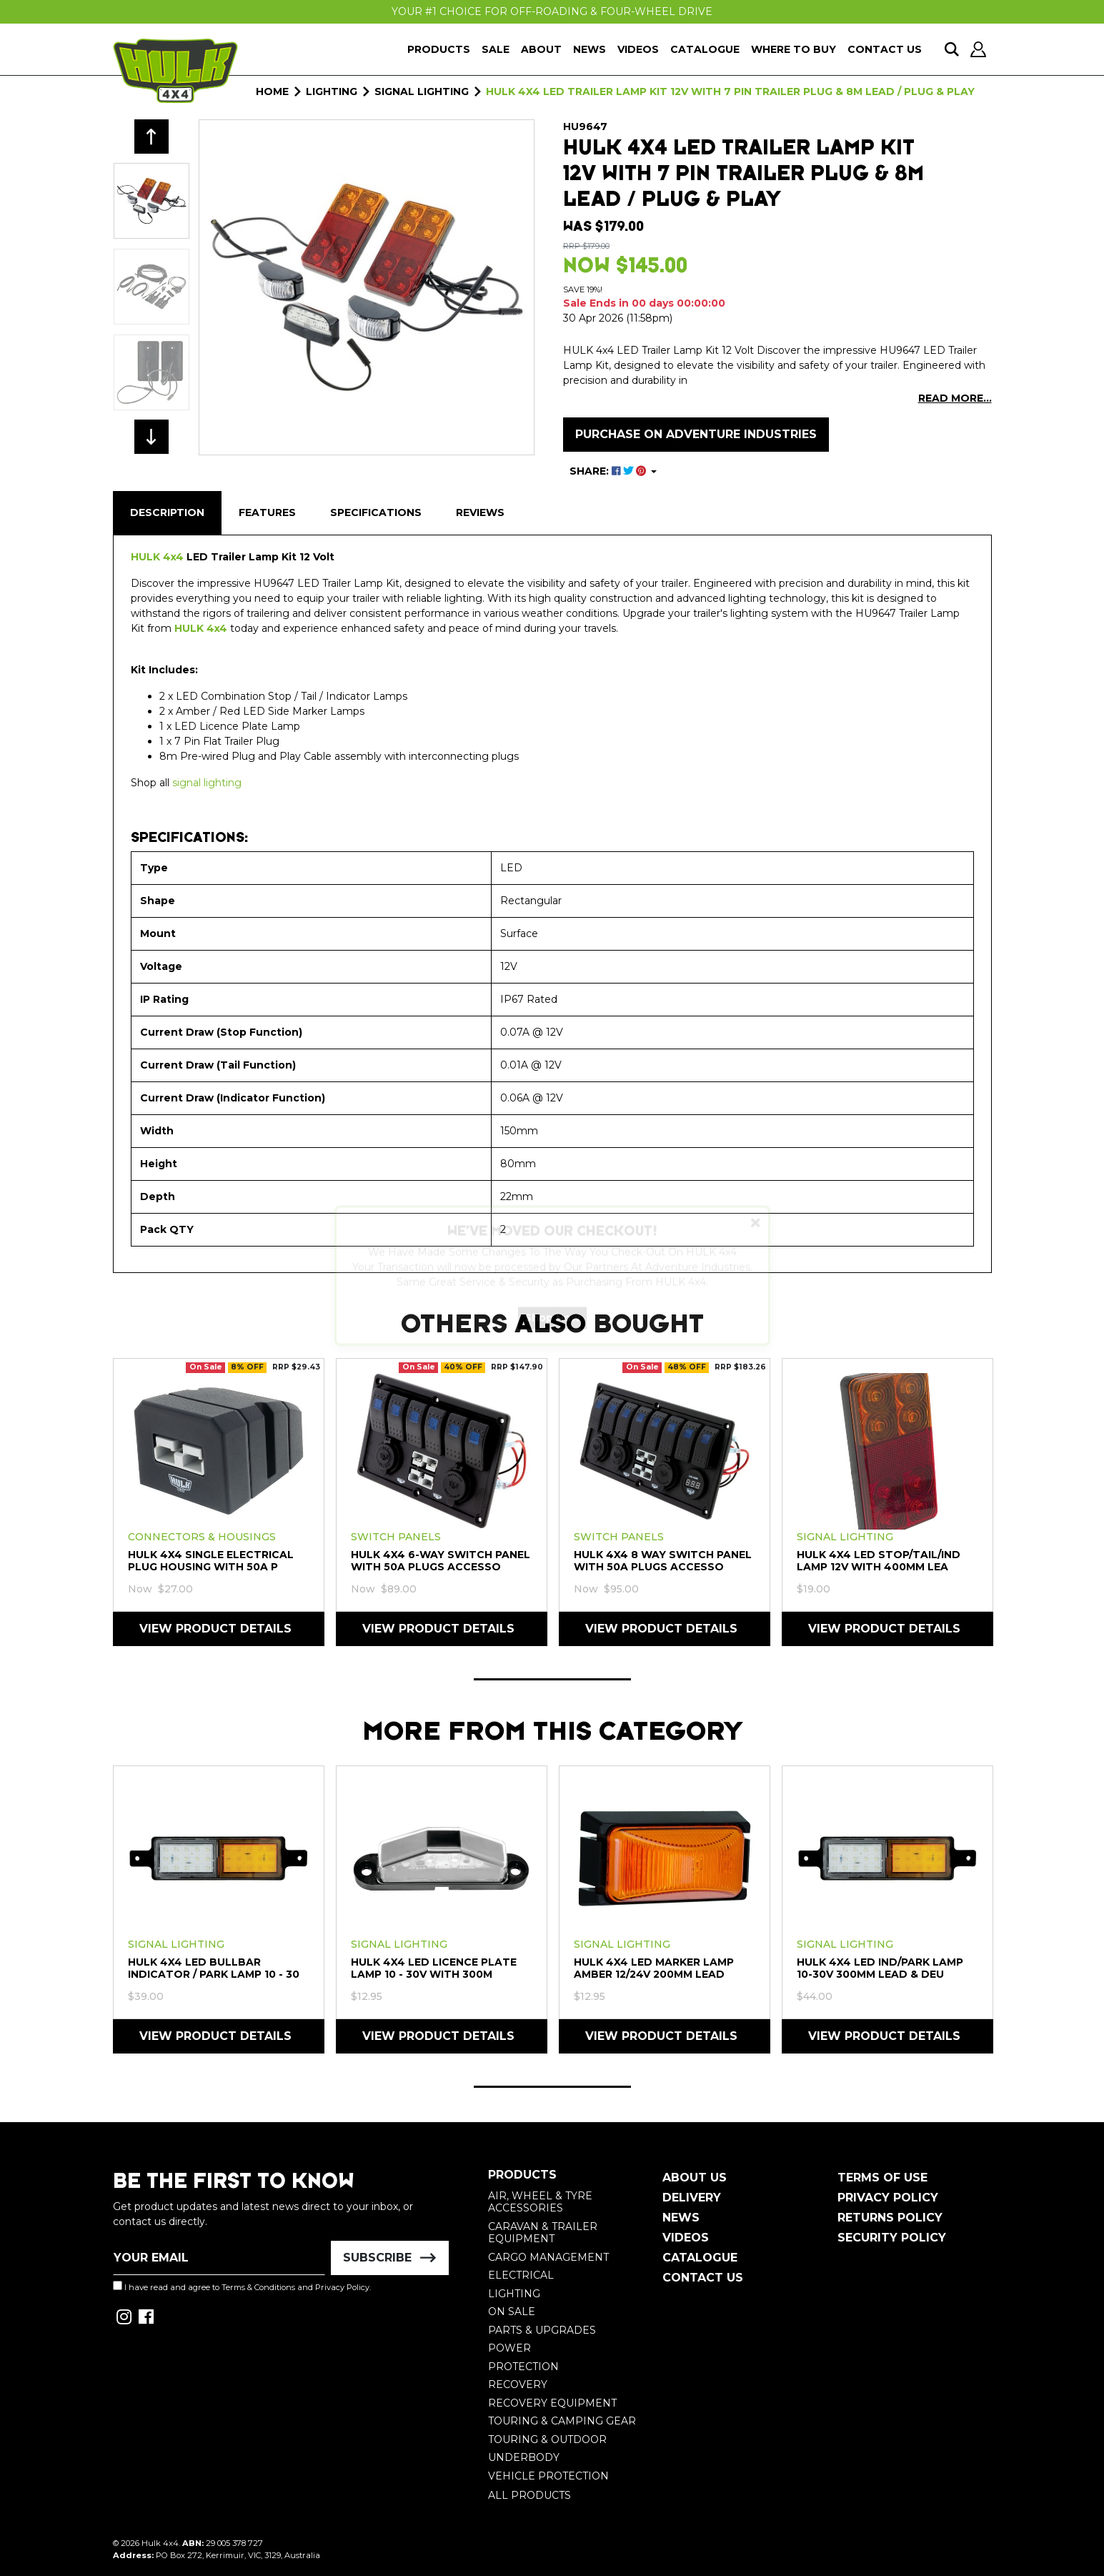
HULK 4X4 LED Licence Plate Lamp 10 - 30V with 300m (434, 1968)
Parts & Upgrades (542, 2330)
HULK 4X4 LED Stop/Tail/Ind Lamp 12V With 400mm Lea (878, 1560)
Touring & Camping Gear (562, 2420)
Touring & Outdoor (547, 2439)
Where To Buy (793, 49)
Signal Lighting (845, 1536)
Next (151, 437)
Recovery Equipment (552, 2403)
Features (267, 512)
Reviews (480, 512)
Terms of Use (882, 2177)
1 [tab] (552, 1679)
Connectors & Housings (202, 1536)
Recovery (517, 2384)
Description (167, 512)
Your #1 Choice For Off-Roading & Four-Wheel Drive (552, 11)
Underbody (524, 2457)
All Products (529, 2495)
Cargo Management (548, 2257)
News (589, 49)
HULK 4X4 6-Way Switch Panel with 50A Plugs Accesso (440, 1560)
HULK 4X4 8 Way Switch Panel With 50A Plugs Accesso (663, 1560)
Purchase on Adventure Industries (696, 434)
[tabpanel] (218, 1501)
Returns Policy (890, 2217)
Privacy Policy (342, 2287)
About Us (694, 2177)
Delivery (691, 2197)
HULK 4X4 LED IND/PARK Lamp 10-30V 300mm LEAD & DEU (880, 1968)
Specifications (376, 512)
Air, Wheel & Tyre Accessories (540, 2202)
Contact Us (884, 49)
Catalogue (705, 49)
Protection (523, 2366)
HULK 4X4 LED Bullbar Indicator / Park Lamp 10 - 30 (213, 1968)
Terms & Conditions (258, 2287)
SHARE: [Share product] (609, 471)
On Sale (511, 2311)
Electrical (521, 2275)
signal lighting (207, 782)
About (541, 49)
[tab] (167, 513)
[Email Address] (219, 2258)
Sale (495, 49)
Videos (638, 49)
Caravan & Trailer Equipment (542, 2233)
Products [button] (438, 49)
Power (509, 2348)
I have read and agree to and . (242, 2286)
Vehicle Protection (548, 2476)
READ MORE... (955, 398)
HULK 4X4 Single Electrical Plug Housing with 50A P (211, 1560)
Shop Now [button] (552, 1330)
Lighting (514, 2293)
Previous (151, 136)
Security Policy (891, 2237)
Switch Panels (396, 1536)
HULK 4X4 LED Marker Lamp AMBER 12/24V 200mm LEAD (654, 1968)
